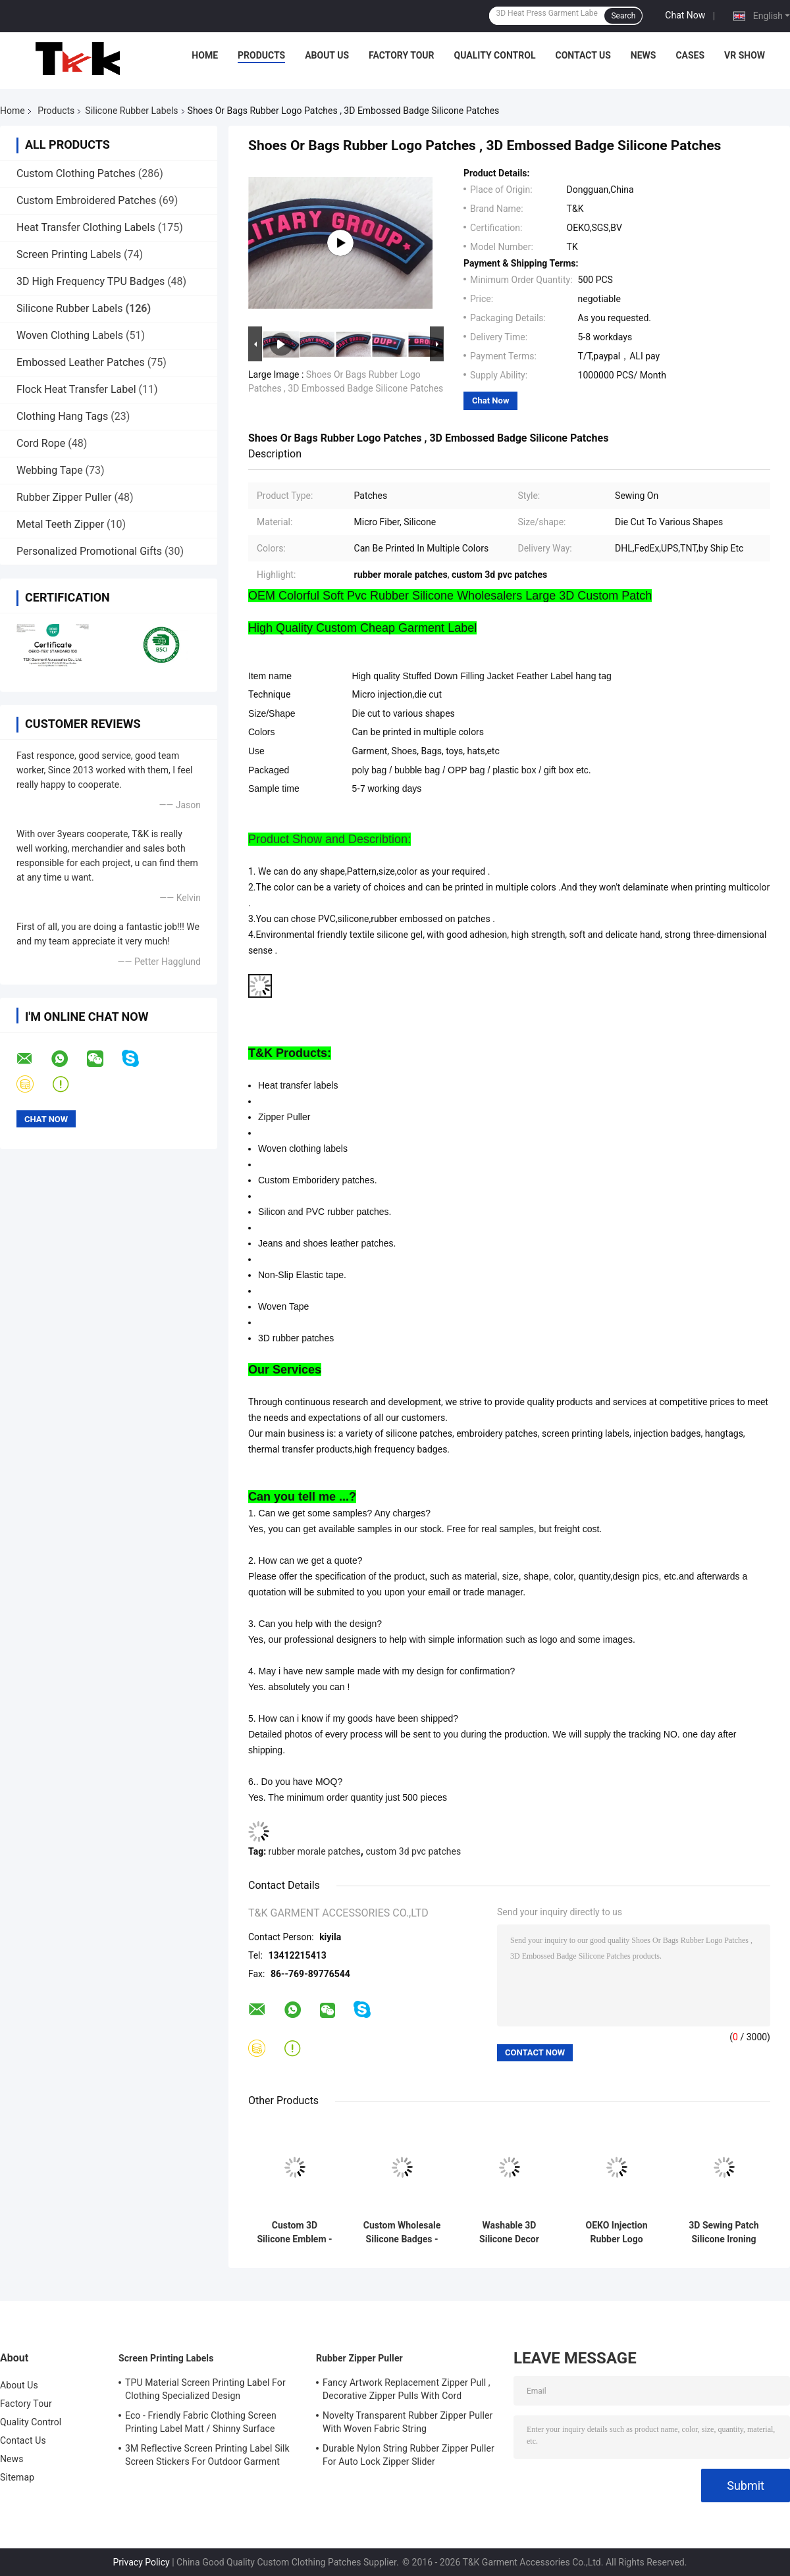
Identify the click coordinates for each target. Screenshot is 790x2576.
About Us (327, 55)
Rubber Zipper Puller (63, 497)
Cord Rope (40, 443)
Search (623, 15)
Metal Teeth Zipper (60, 524)
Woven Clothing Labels (69, 335)
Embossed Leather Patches (80, 362)
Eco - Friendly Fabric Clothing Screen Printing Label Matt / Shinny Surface (200, 2422)
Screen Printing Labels (68, 254)
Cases (689, 55)
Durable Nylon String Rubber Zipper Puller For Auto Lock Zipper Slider (408, 2455)
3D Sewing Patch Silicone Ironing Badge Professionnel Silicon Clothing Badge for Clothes (724, 2232)
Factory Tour (401, 55)
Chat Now (685, 15)
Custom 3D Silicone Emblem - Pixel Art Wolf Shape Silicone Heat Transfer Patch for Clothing (294, 2232)
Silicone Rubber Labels (131, 110)
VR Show (744, 55)
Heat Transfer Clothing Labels (85, 227)
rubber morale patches (315, 1851)
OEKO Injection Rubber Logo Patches (617, 2232)
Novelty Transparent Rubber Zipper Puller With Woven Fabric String (407, 2422)
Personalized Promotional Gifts (89, 551)
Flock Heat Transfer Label (76, 389)
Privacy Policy (141, 2562)
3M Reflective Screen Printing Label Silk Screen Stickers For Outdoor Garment (207, 2455)
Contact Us (582, 55)
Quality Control (495, 55)
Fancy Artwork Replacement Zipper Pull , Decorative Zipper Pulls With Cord (406, 2389)
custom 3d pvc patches (413, 1851)
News (643, 55)
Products (261, 55)
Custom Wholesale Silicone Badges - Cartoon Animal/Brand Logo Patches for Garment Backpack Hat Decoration (402, 2232)
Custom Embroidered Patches (86, 200)
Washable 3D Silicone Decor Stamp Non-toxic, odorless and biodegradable (509, 2232)
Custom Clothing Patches (76, 173)
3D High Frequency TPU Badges (90, 281)
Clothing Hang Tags (62, 416)
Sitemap (17, 2477)
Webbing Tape (49, 470)
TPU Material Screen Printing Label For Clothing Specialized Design (205, 2389)
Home (205, 55)
